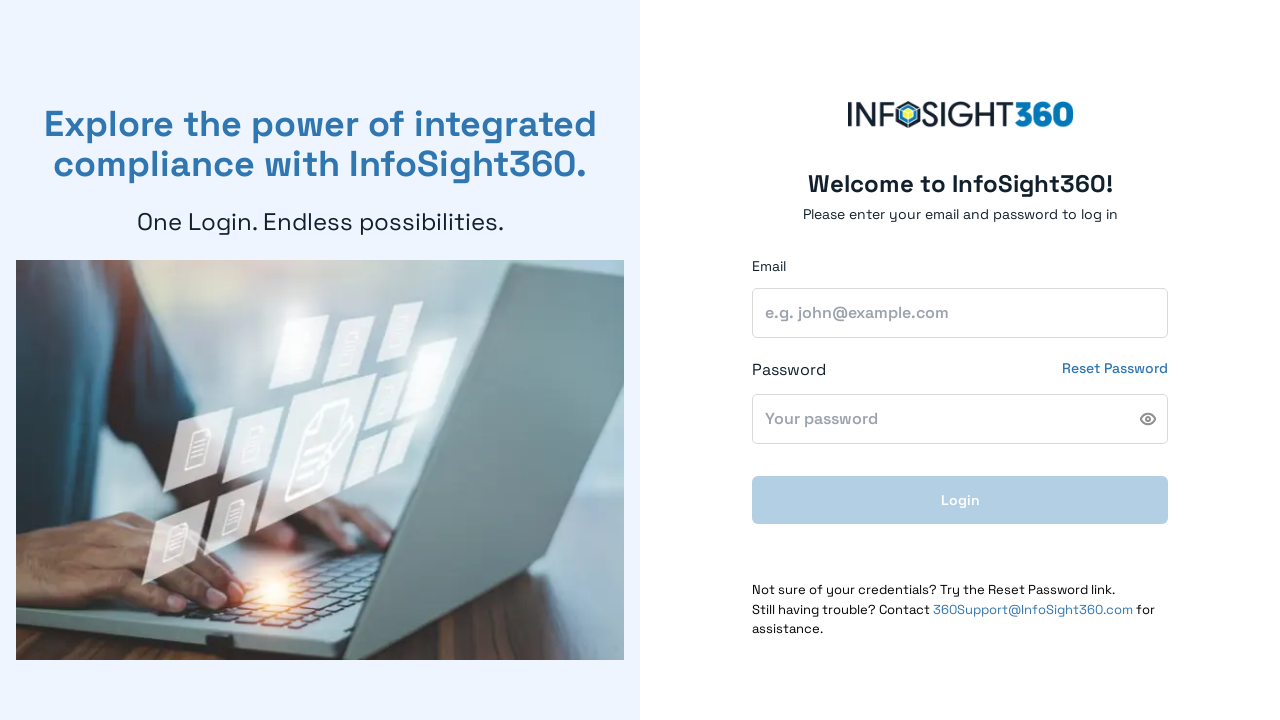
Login (960, 500)
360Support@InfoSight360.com (1033, 609)
